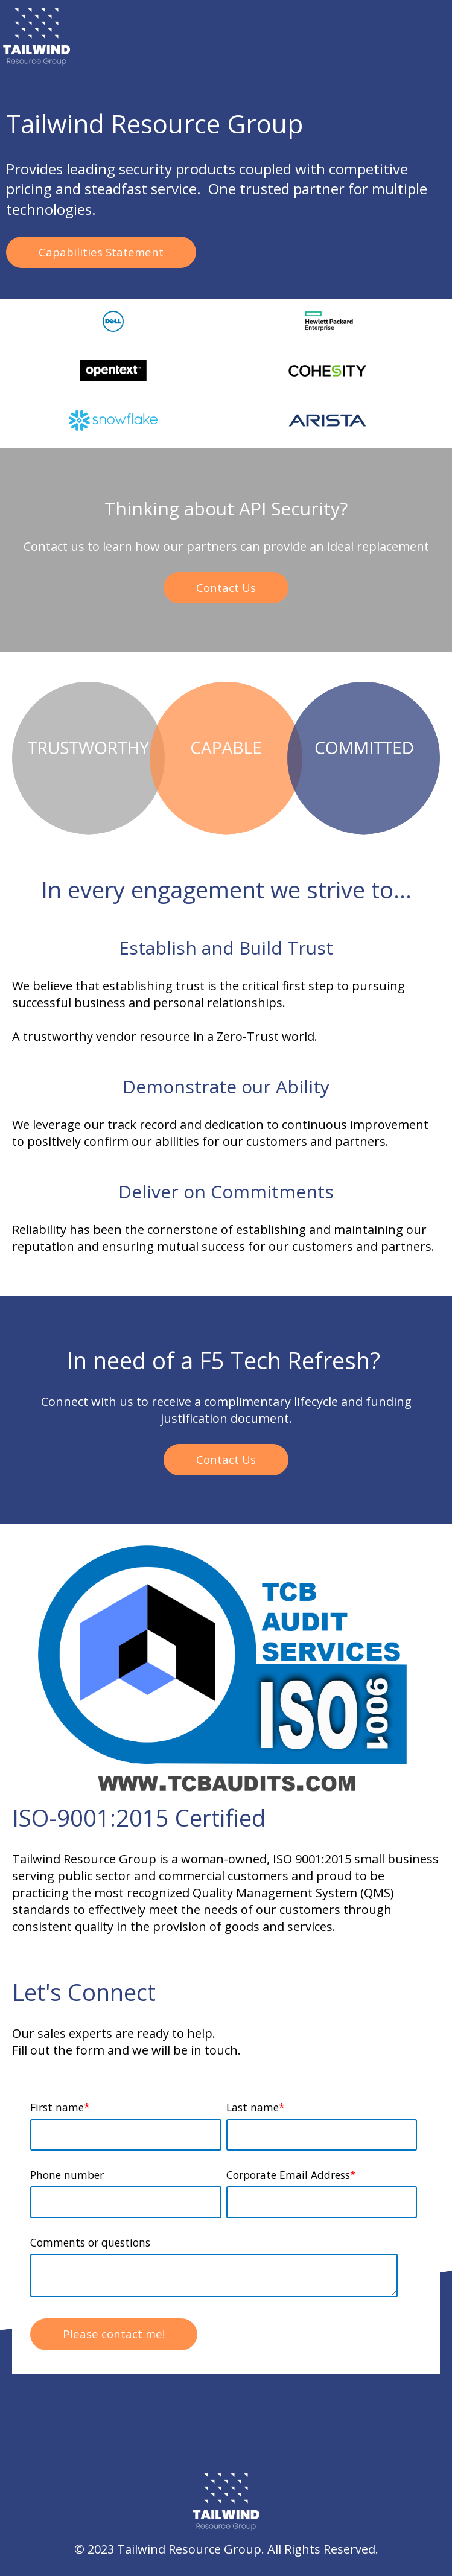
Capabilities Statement (101, 251)
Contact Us (226, 587)
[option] (113, 323)
